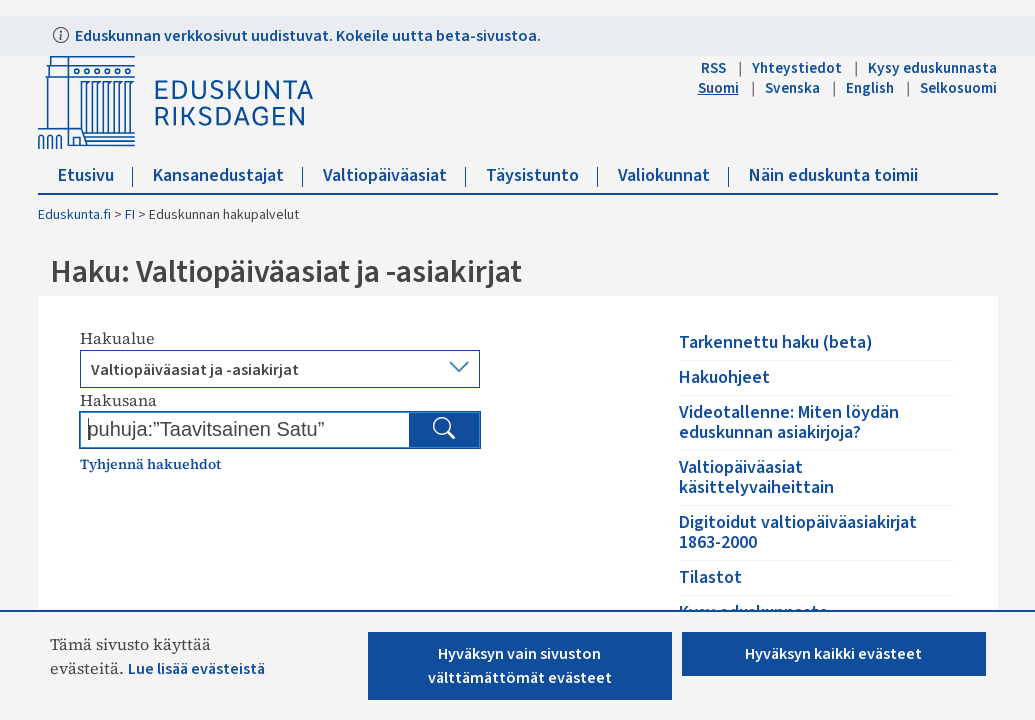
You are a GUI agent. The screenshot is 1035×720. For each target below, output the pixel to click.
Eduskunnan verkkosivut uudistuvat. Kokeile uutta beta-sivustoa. (306, 36)
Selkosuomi (958, 88)
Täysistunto (542, 175)
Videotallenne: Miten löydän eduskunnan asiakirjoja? (789, 422)
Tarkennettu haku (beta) (776, 342)
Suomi (718, 88)
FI (130, 215)
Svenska (792, 88)
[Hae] (444, 430)
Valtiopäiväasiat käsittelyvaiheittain (756, 477)
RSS (713, 68)
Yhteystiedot (797, 68)
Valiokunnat (673, 175)
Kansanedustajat (228, 175)
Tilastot (710, 577)
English (870, 88)
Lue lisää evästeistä (196, 669)
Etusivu (95, 175)
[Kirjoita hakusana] (248, 429)
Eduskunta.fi (74, 215)
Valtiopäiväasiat (394, 175)
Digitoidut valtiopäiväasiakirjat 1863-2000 (798, 532)
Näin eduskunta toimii (833, 175)
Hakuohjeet (724, 377)
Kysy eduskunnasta (932, 68)
